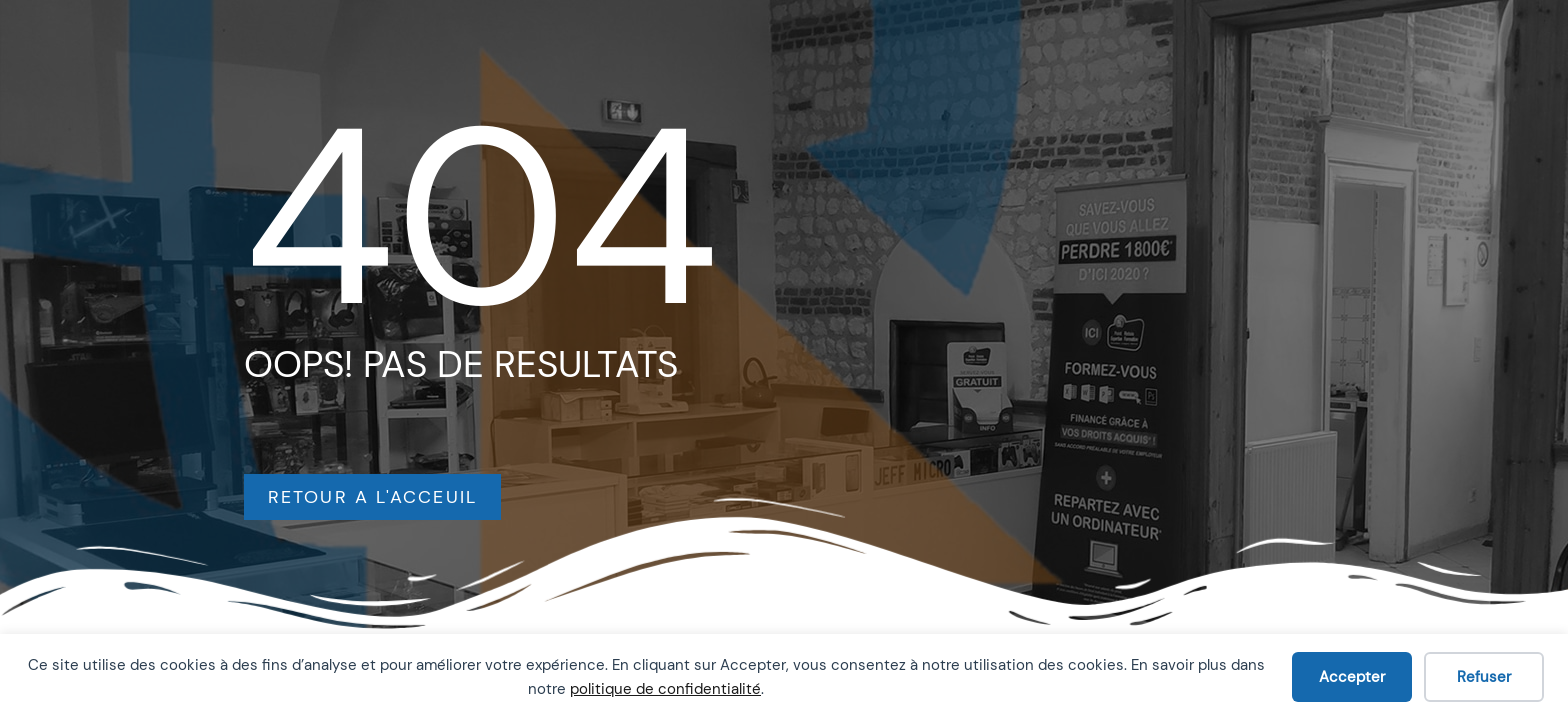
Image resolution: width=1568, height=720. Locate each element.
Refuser (1484, 677)
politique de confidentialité (665, 689)
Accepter (1352, 677)
